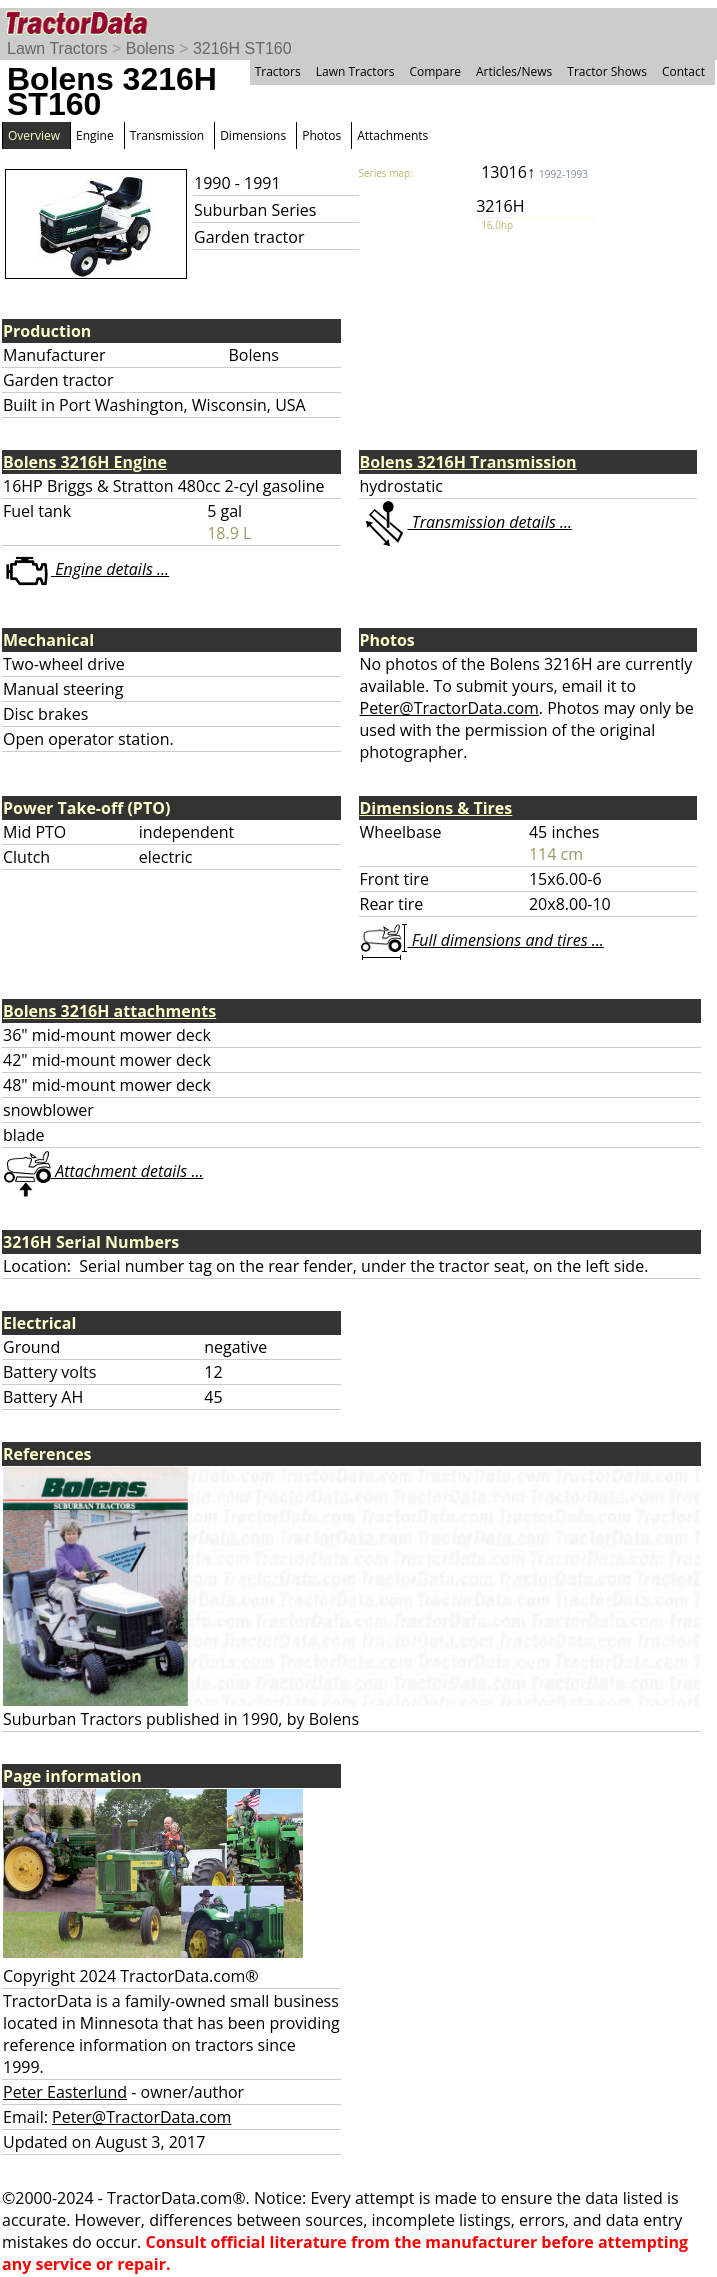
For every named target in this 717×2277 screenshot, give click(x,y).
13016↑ (534, 172)
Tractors (278, 71)
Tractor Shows (607, 71)
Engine (95, 135)
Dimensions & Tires (436, 808)
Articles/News (514, 71)
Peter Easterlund (65, 2092)
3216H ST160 (242, 48)
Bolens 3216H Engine (85, 462)
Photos (321, 135)
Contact (683, 71)
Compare (435, 71)
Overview (34, 135)
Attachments (392, 135)
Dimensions (253, 135)
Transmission (167, 135)
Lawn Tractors (57, 48)
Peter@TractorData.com (449, 708)
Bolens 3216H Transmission (468, 462)
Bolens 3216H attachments (109, 1011)
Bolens (150, 48)
